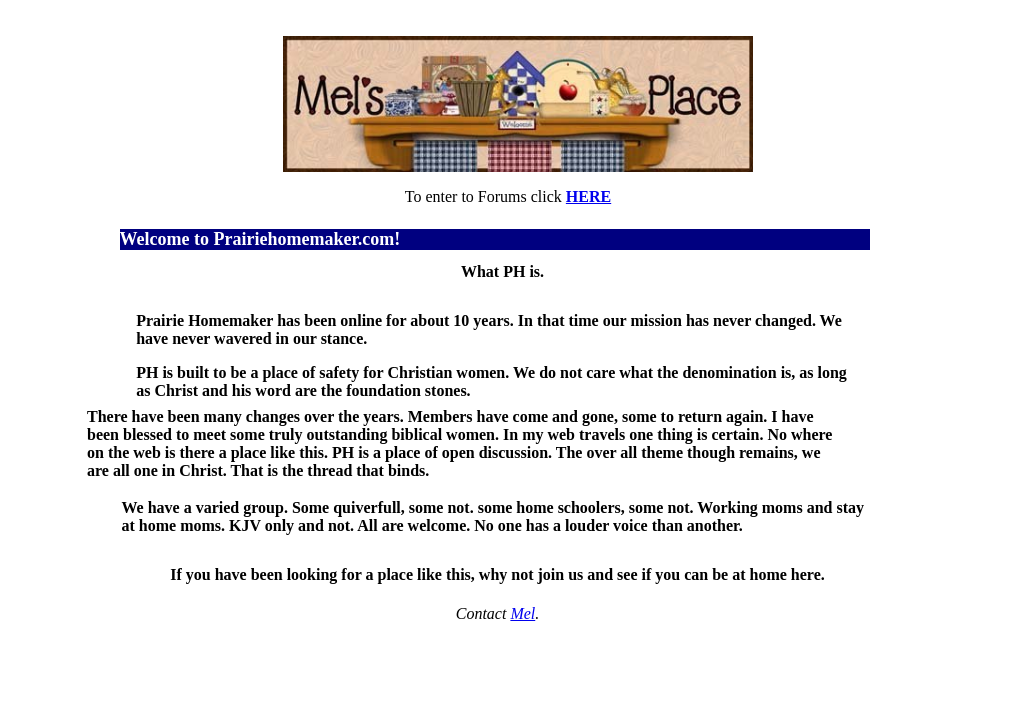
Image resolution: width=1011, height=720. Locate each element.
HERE (588, 196)
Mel (522, 613)
